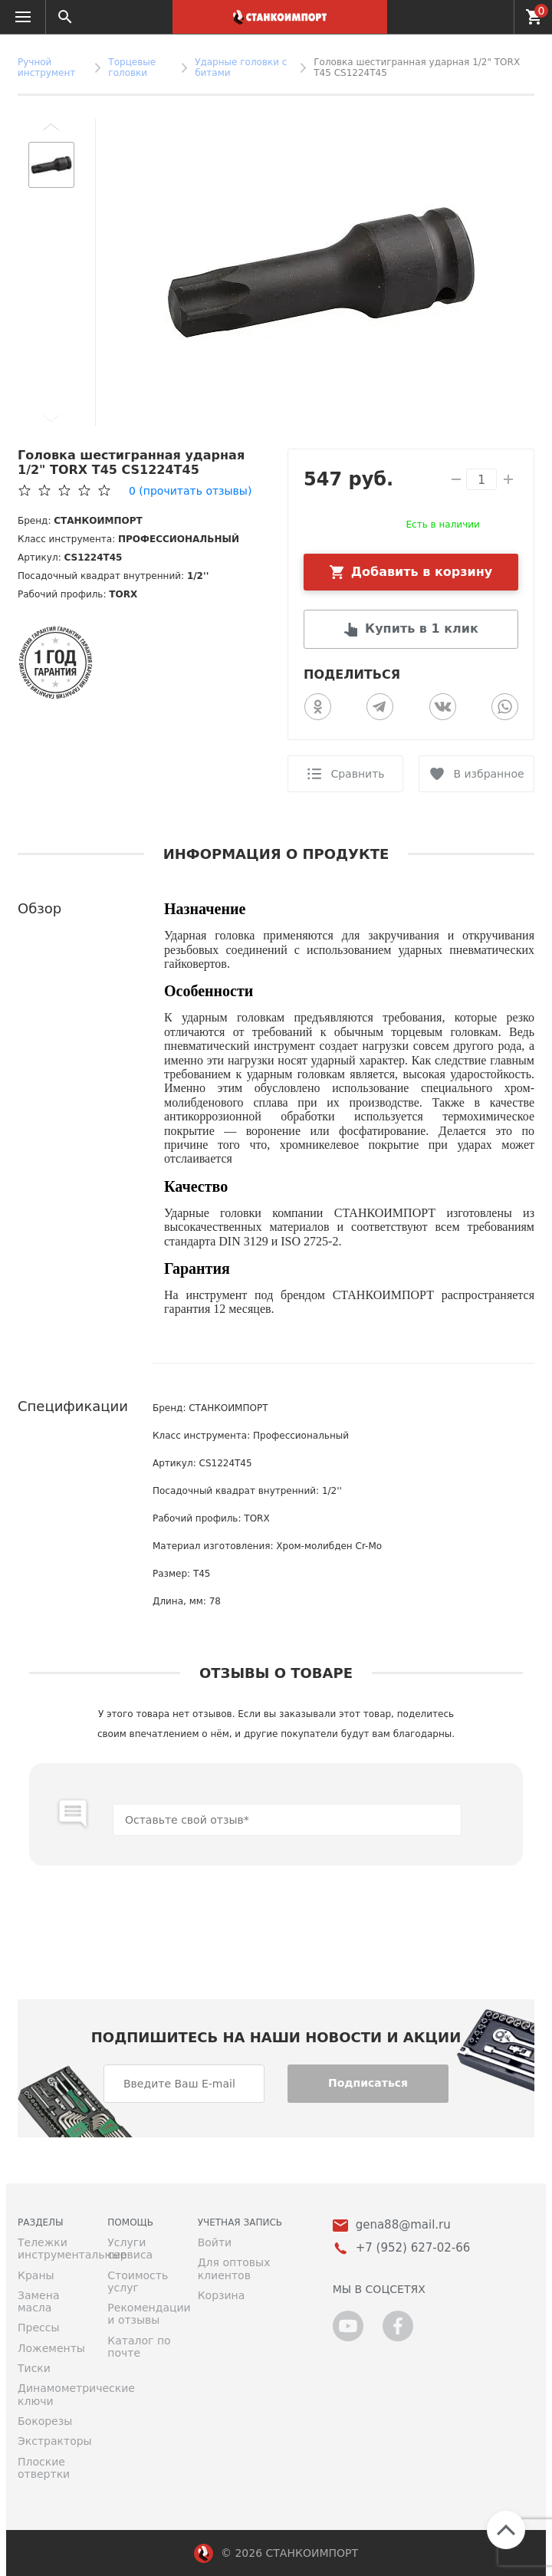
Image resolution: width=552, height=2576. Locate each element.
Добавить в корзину (422, 571)
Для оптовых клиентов (234, 2268)
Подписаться (368, 2083)
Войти (215, 2242)
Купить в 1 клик (421, 628)
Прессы (38, 2327)
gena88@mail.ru (403, 2225)
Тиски (34, 2368)
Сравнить (357, 774)
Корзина (221, 2295)
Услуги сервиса (130, 2248)
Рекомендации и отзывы (140, 2313)
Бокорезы (45, 2421)
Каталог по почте (138, 2346)
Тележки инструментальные (51, 2248)
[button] (51, 126)
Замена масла (38, 2301)
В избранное (488, 774)
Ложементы (51, 2348)
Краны (36, 2275)
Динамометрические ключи (51, 2394)
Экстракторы (51, 2441)
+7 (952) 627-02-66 (493, 17)
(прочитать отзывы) (190, 491)
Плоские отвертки (44, 2468)
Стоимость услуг (137, 2281)
